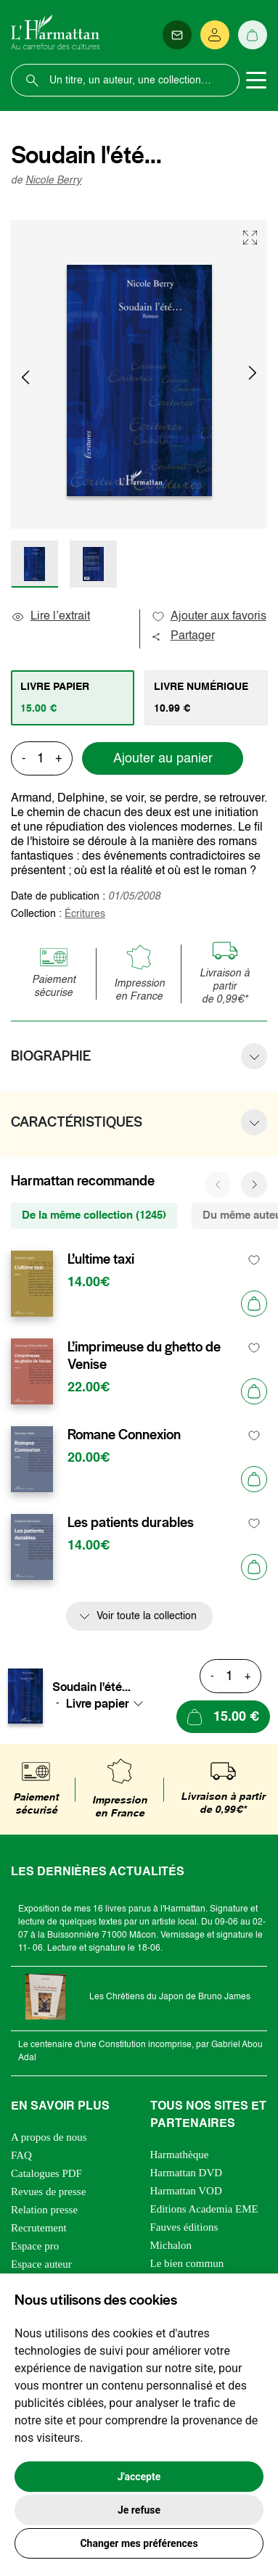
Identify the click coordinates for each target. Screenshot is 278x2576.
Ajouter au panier (163, 758)
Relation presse (44, 2209)
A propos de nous (49, 2137)
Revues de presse (48, 2191)
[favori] (254, 1260)
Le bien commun (187, 2263)
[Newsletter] (177, 34)
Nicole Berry (53, 181)
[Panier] (252, 34)
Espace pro (35, 2246)
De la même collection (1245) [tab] (94, 1215)
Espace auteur (41, 2264)
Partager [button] (183, 636)
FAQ (21, 2155)
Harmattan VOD (186, 2191)
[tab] (72, 697)
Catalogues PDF (46, 2173)
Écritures (85, 914)
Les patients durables (131, 1522)
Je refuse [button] (139, 2510)
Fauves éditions (184, 2227)
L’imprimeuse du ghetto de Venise (144, 1355)
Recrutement (39, 2228)
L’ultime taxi (101, 1259)
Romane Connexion (124, 1435)
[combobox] (109, 1703)
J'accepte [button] (139, 2476)
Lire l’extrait (50, 616)
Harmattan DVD (186, 2172)
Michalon (171, 2245)
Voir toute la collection (147, 1616)
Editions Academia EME (204, 2209)
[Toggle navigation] (256, 80)
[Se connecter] (214, 34)
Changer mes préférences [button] (138, 2543)
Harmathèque (179, 2154)
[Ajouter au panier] (254, 1304)
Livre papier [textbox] (97, 1703)
